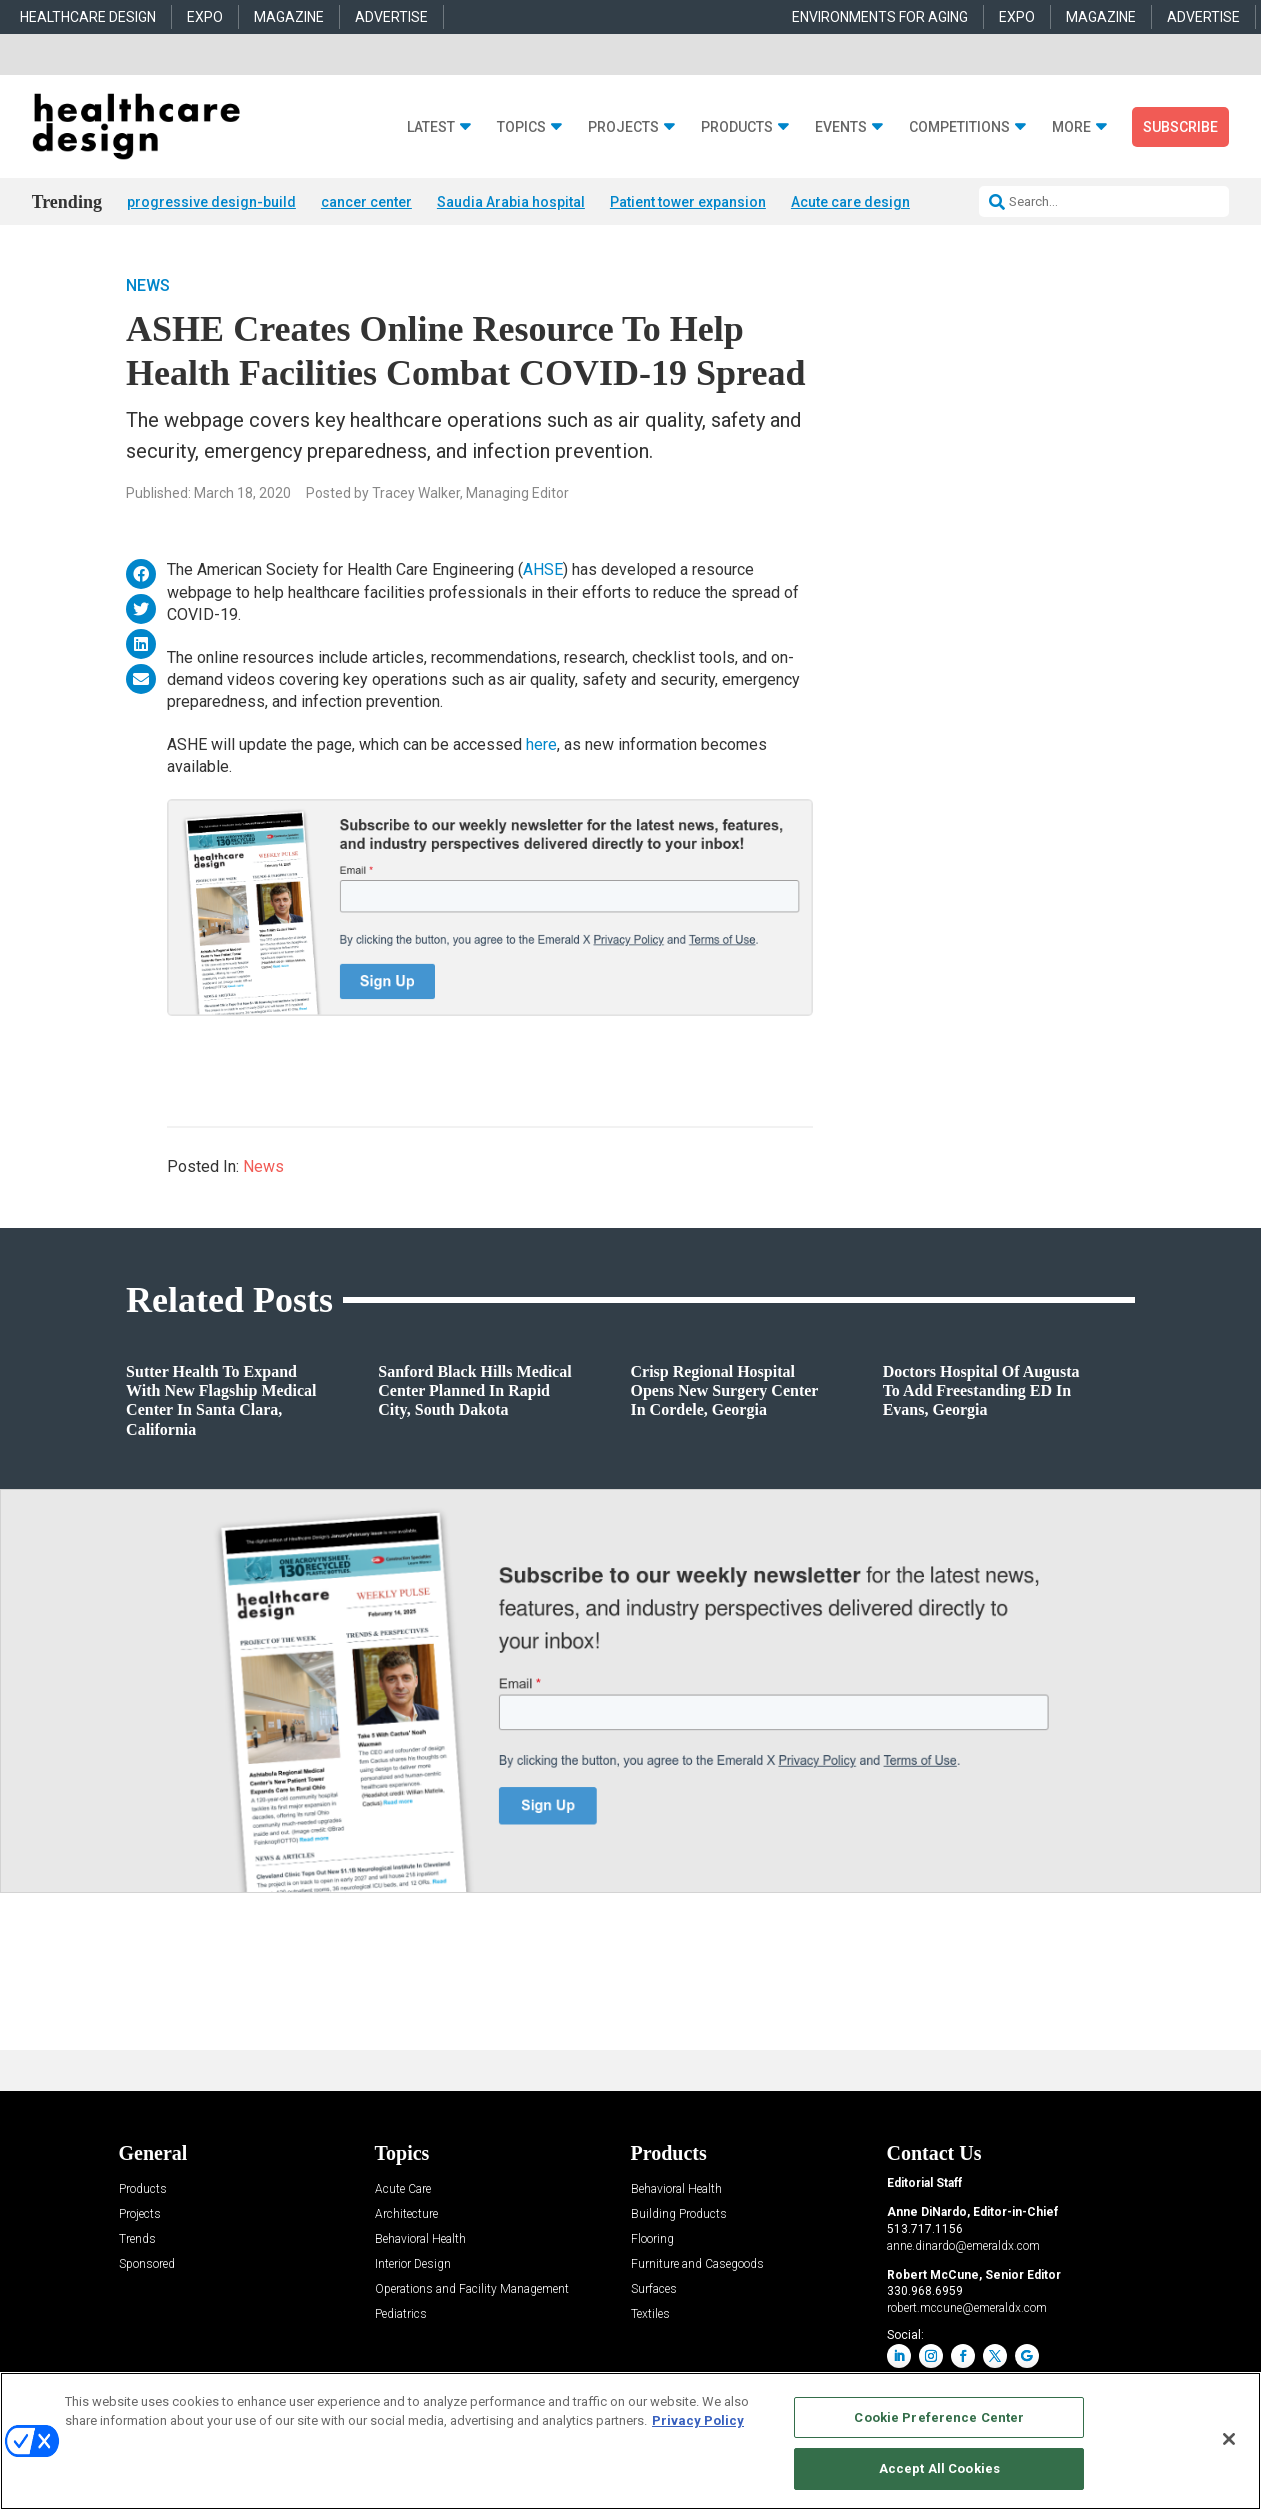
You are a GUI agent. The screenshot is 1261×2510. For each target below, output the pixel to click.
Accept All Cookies (939, 2468)
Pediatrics (401, 2316)
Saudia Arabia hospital (511, 202)
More (1071, 127)
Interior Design (413, 2266)
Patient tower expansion (688, 202)
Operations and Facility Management (472, 2291)
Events (841, 127)
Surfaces (654, 2291)
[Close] (1229, 2439)
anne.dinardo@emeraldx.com (963, 2247)
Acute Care (403, 2191)
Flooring (652, 2241)
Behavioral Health (420, 2241)
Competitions (959, 127)
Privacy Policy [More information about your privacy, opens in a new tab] (698, 2420)
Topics (521, 127)
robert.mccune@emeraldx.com (967, 2309)
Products (737, 127)
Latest (431, 127)
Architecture (406, 2216)
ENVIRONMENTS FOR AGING (880, 17)
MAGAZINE (289, 17)
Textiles (650, 2316)
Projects (623, 127)
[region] (630, 2441)
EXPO (205, 17)
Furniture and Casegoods (697, 2266)
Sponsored (147, 2266)
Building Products (679, 2216)
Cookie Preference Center (939, 2417)
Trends (137, 2241)
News (148, 287)
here (541, 745)
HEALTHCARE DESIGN (88, 17)
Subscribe (1180, 127)
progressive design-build (211, 202)
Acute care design (850, 202)
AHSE (543, 571)
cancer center (366, 202)
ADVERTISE (391, 17)
